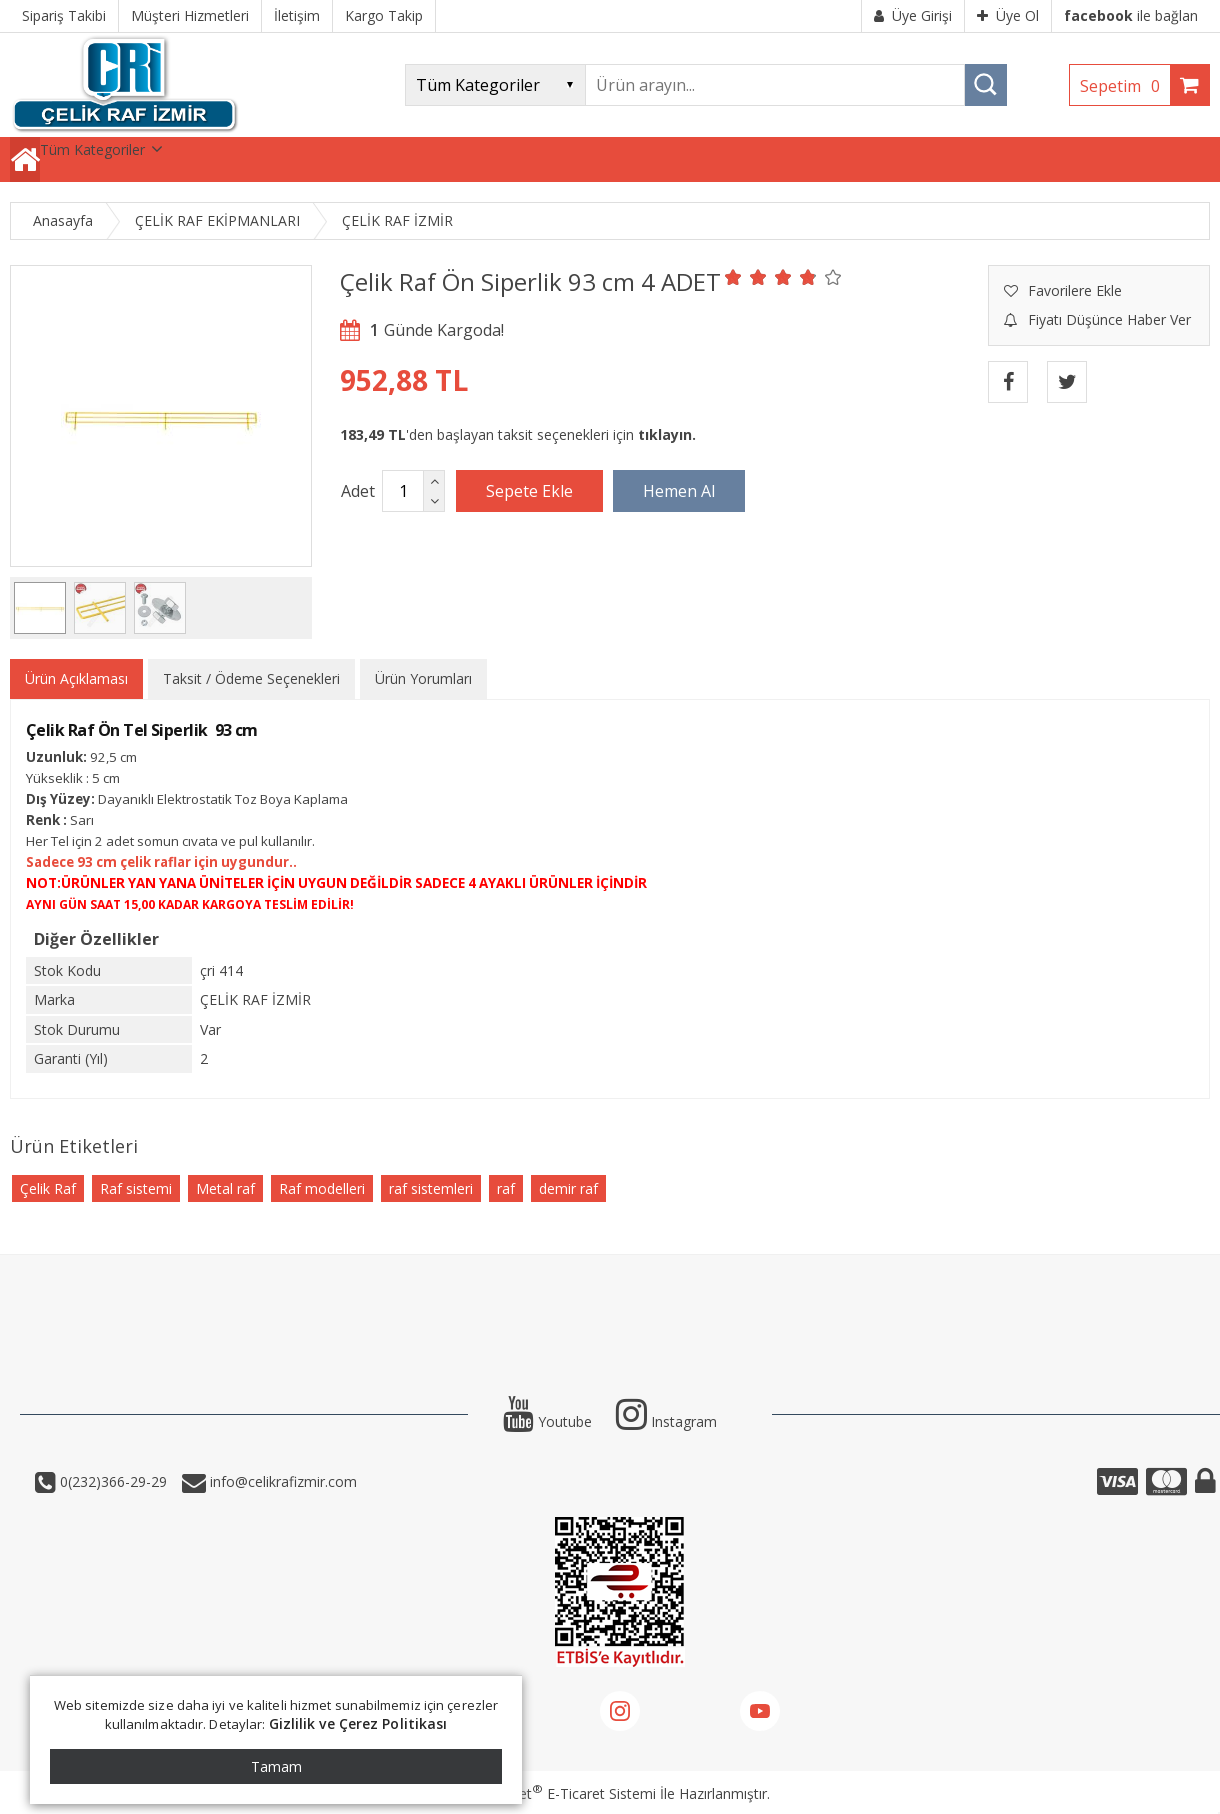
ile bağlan (1131, 15)
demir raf (568, 1188)
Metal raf (225, 1188)
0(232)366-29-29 (111, 1481)
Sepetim (1125, 86)
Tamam (276, 1766)
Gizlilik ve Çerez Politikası (358, 1723)
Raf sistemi (136, 1188)
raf (506, 1188)
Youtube (547, 1421)
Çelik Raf (48, 1188)
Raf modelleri (322, 1188)
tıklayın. (667, 434)
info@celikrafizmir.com (281, 1481)
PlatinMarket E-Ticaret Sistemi (553, 1793)
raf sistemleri (431, 1188)
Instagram (666, 1421)
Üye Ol (1008, 15)
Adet (358, 491)
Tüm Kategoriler (92, 149)
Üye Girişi (913, 15)
